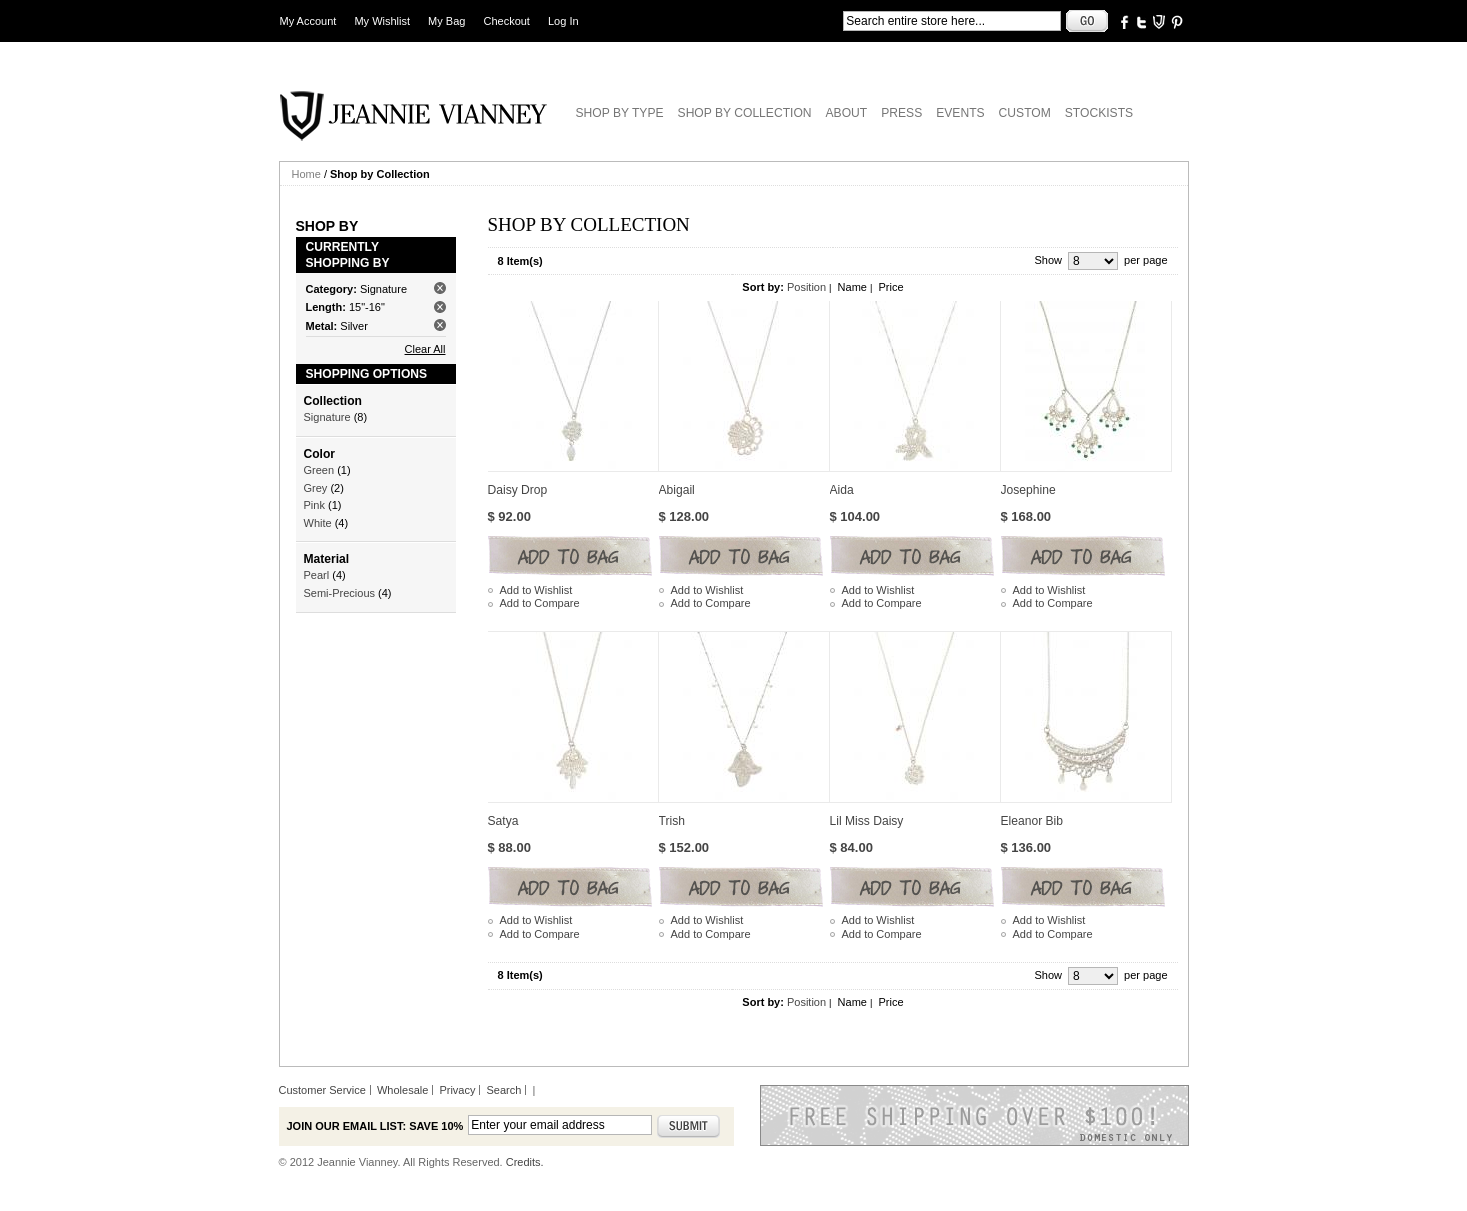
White (318, 523)
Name (852, 287)
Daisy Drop (518, 490)
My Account (308, 21)
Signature (327, 417)
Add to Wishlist (536, 590)
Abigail (677, 490)
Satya (503, 821)
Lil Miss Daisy (867, 821)
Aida (842, 490)
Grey (316, 488)
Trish (672, 821)
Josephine (1028, 490)
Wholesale (402, 1090)
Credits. (525, 1162)
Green (319, 470)
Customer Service (322, 1090)
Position (806, 287)
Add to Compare (540, 603)
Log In (563, 21)
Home (306, 174)
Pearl (317, 575)
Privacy (457, 1090)
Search (504, 1090)
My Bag (446, 21)
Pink (314, 505)
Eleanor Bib (1032, 821)
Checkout (506, 21)
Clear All (425, 349)
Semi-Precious (340, 593)
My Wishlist (382, 21)
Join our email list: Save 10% (375, 1126)
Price (890, 287)
